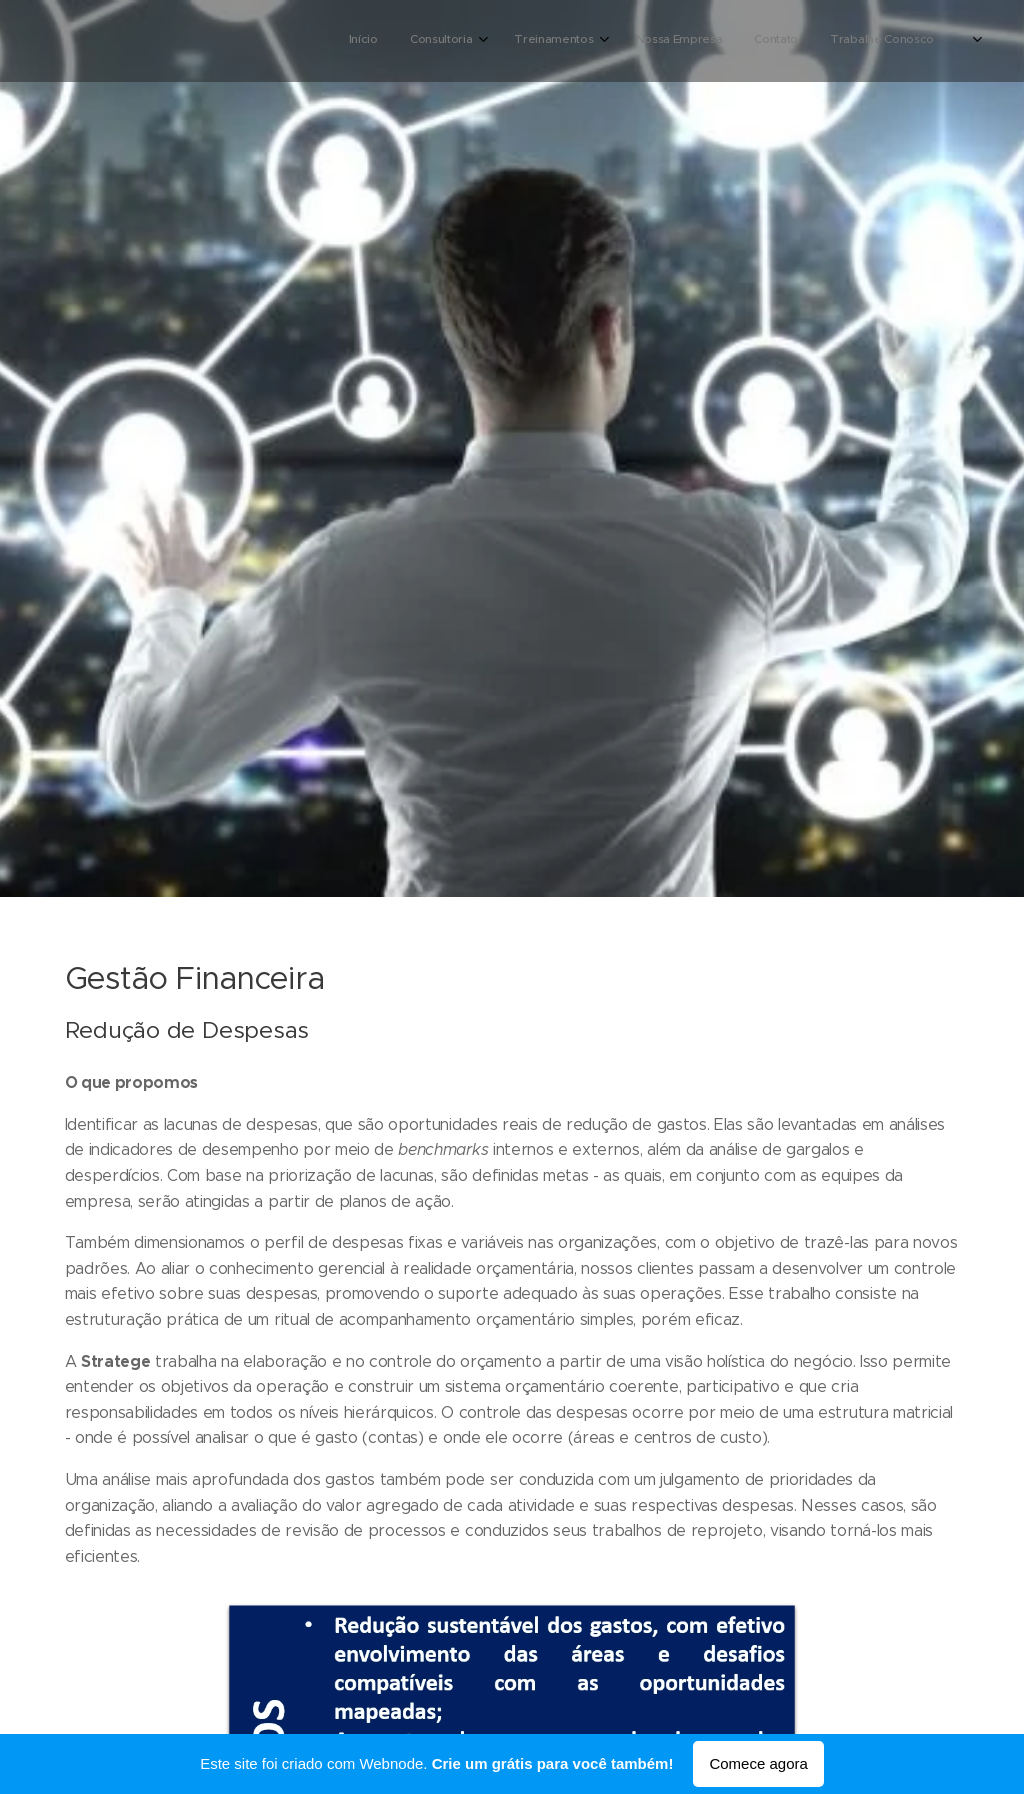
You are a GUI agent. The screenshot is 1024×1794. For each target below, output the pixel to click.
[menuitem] (740, 41)
